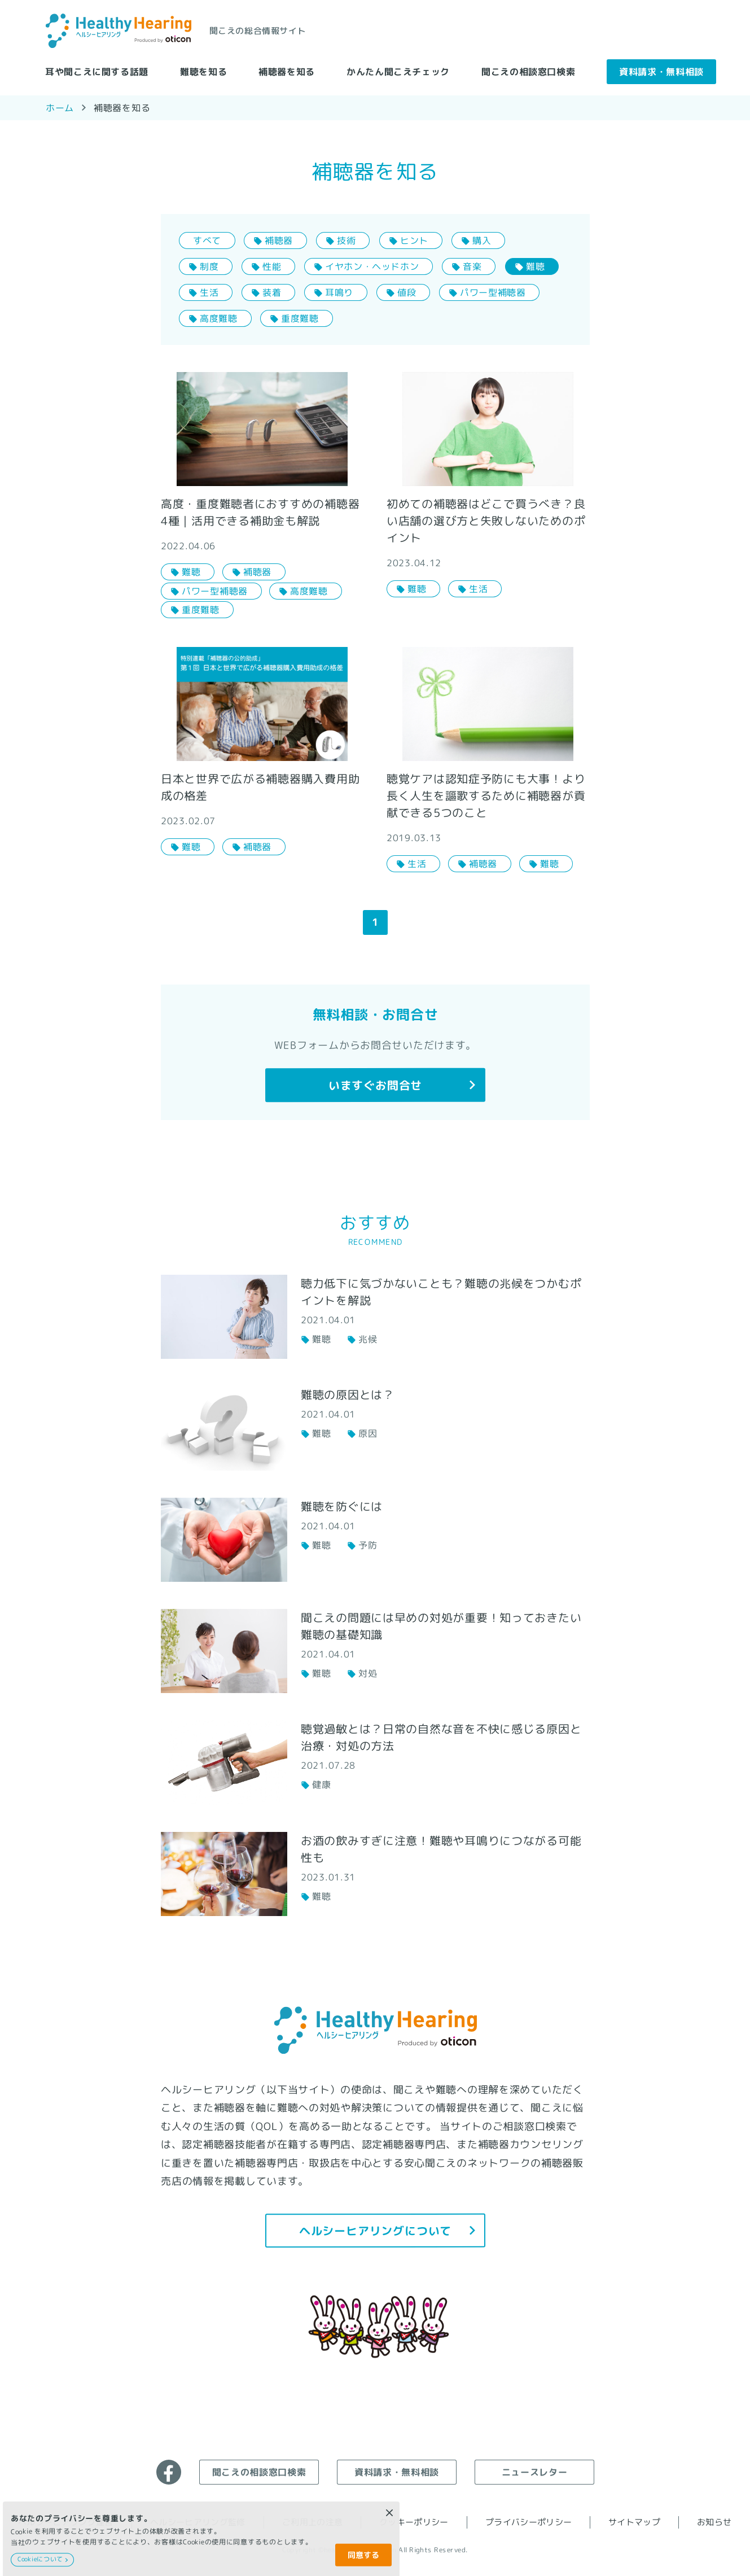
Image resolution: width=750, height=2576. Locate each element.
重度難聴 (300, 318)
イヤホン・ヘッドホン (372, 266)
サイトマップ (634, 2522)
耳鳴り (339, 292)
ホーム (59, 107)
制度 (208, 266)
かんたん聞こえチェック (398, 71)
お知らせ (714, 2522)
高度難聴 (218, 318)
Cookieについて (40, 2559)
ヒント (414, 240)
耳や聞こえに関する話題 (96, 71)
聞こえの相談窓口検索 (528, 71)
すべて (206, 240)
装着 (271, 292)
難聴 (535, 266)
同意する (363, 2554)
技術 (346, 240)
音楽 (472, 266)
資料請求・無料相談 (661, 71)
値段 (406, 292)
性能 (271, 266)
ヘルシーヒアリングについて (375, 2230)
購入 (481, 240)
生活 (208, 292)
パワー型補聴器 (493, 292)
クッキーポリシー (414, 2522)
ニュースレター (534, 2471)
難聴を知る (203, 71)
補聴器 (279, 240)
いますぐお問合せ (375, 1085)
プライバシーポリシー (528, 2521)
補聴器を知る (286, 71)
